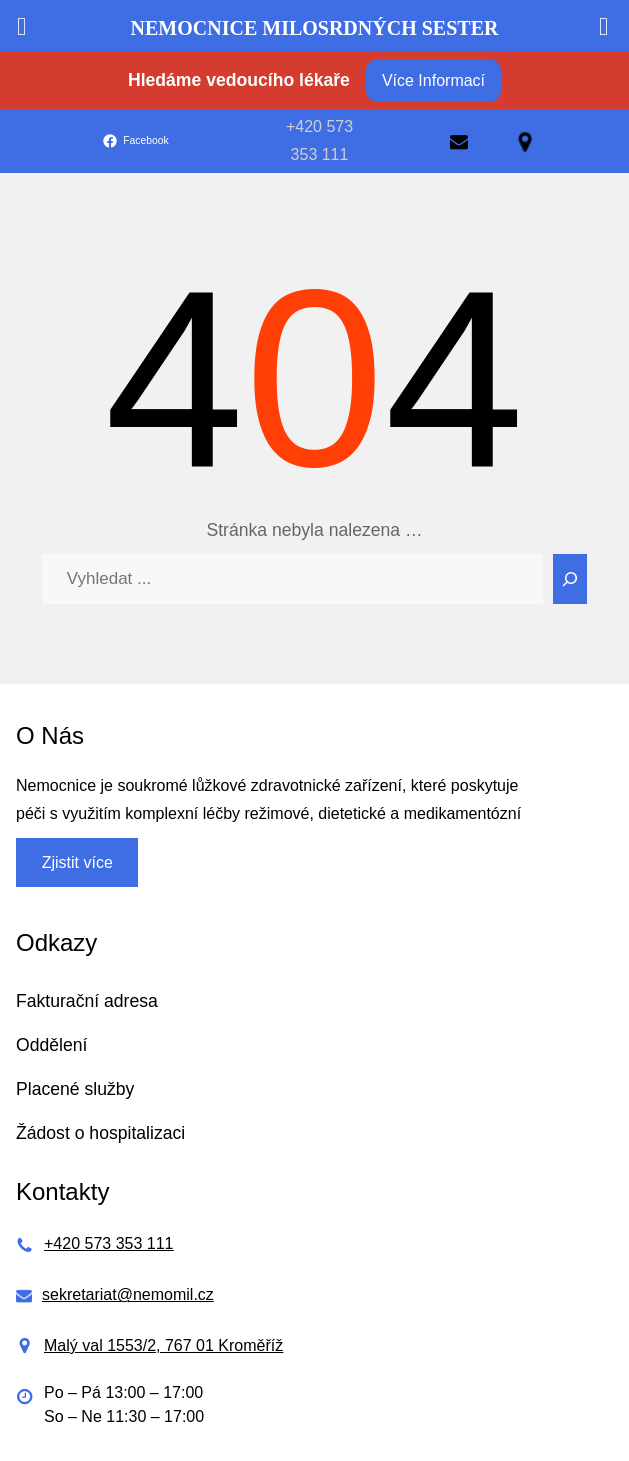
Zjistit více (77, 862)
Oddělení (51, 1045)
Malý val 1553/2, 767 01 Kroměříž (163, 1345)
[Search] (570, 579)
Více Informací (433, 80)
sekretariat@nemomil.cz (128, 1294)
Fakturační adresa (87, 1001)
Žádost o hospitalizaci (100, 1133)
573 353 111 (128, 1243)
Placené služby (75, 1089)
